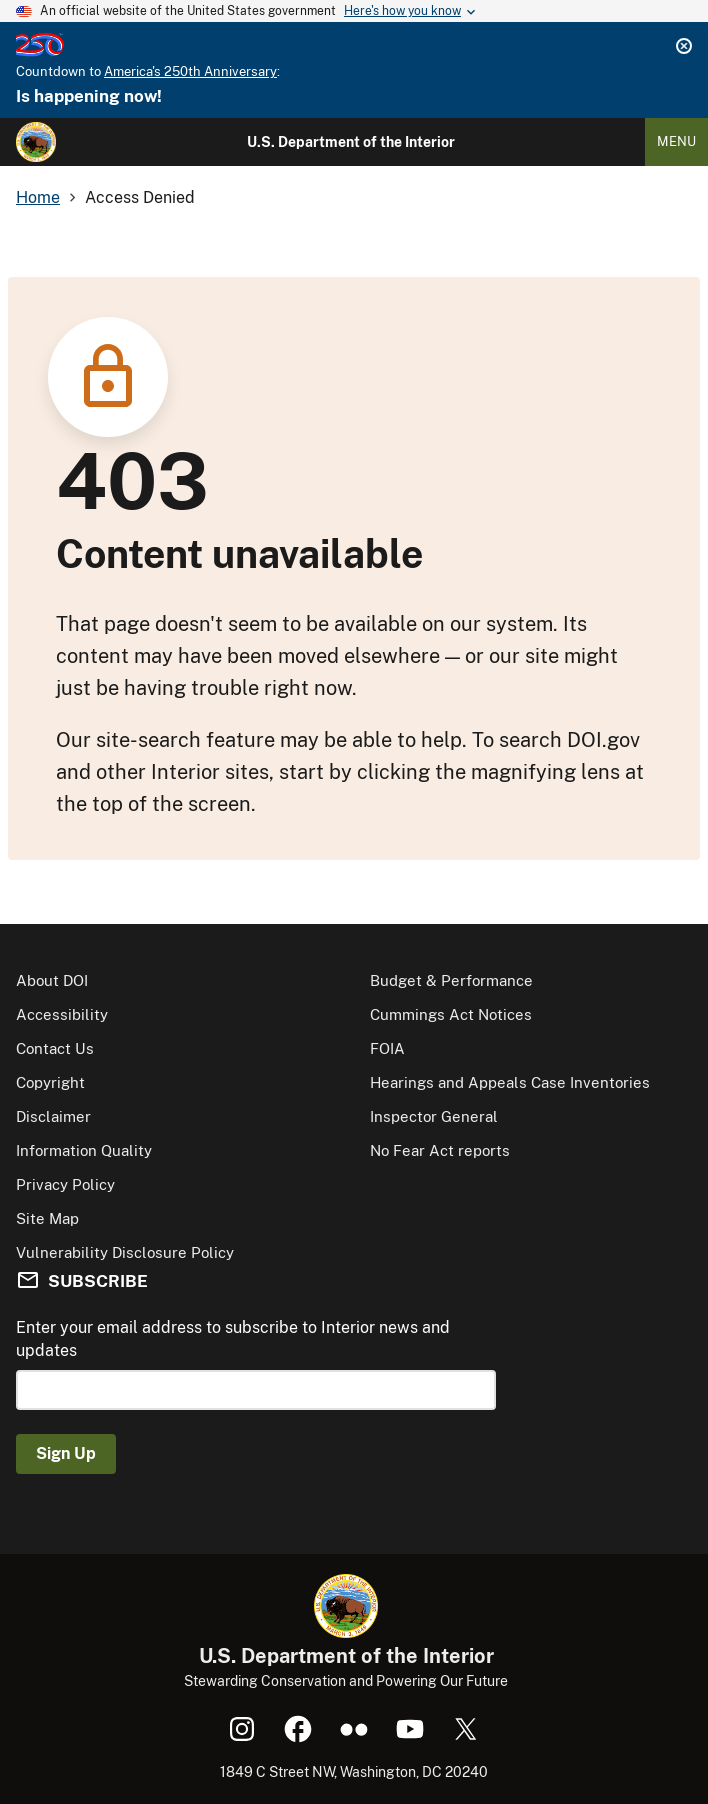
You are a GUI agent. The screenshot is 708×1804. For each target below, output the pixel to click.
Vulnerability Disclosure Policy (125, 1252)
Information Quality (84, 1150)
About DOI (52, 980)
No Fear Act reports (440, 1150)
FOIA (387, 1048)
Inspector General (434, 1116)
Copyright (50, 1082)
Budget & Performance (451, 980)
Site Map (47, 1218)
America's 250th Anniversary (190, 71)
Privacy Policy (65, 1184)
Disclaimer (53, 1116)
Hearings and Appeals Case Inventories (510, 1082)
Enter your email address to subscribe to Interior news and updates (233, 1338)
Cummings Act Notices (451, 1014)
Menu (676, 141)
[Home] (36, 142)
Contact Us (55, 1048)
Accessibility (62, 1014)
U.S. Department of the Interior (351, 142)
